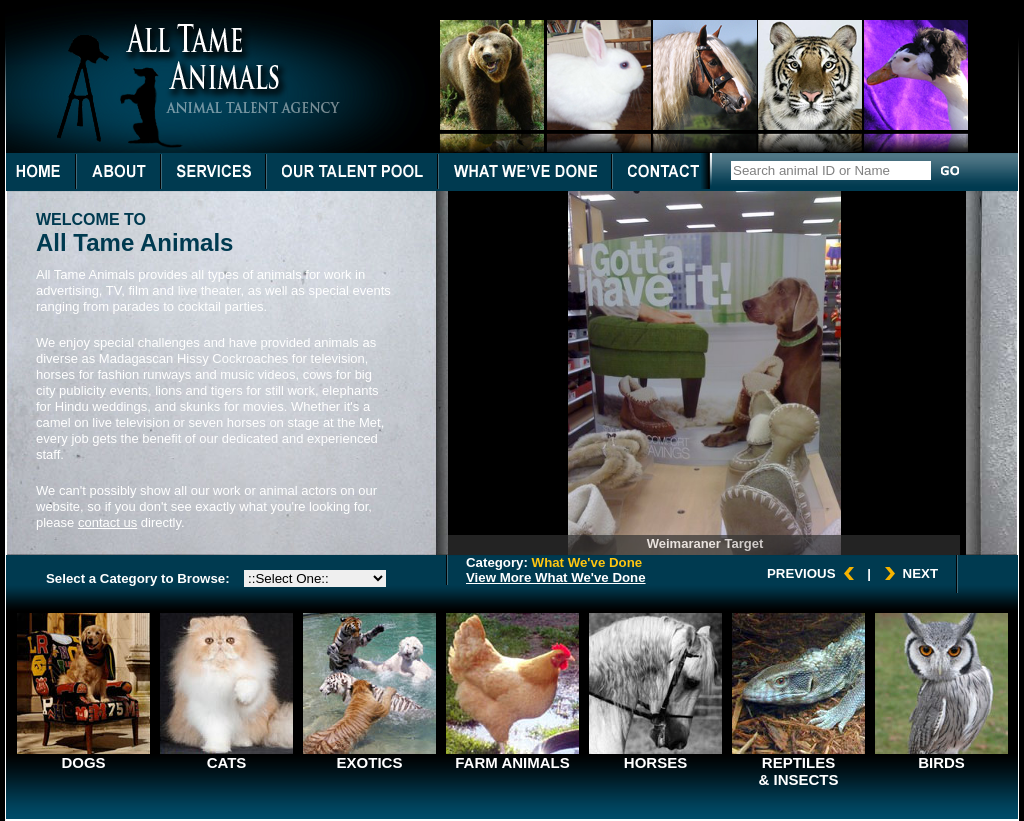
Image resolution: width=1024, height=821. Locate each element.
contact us (107, 522)
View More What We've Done (556, 577)
